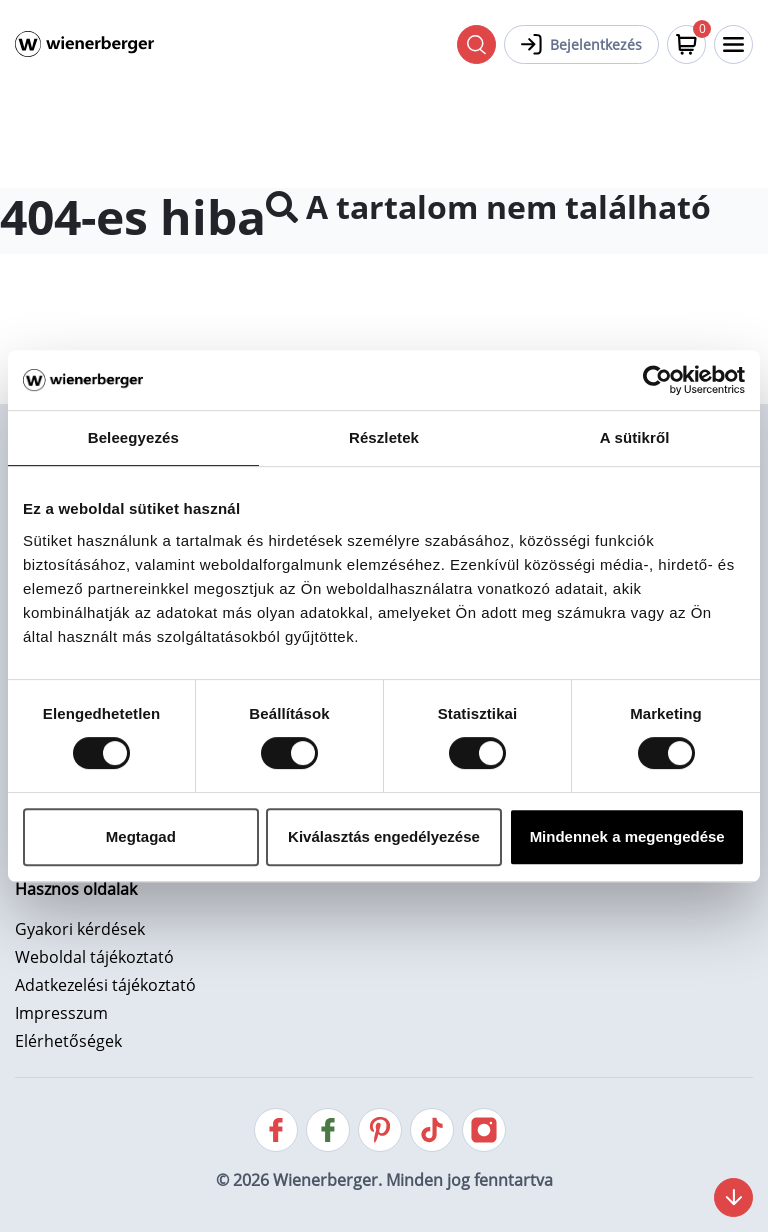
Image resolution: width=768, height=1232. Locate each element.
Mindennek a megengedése (627, 836)
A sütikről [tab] (635, 437)
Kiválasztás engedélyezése (384, 836)
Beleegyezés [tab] (133, 437)
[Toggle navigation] (733, 44)
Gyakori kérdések (80, 929)
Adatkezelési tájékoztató (105, 985)
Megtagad (141, 836)
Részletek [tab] (384, 437)
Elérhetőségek (68, 1041)
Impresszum (61, 1013)
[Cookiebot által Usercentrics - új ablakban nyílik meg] (657, 380)
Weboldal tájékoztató (94, 957)
